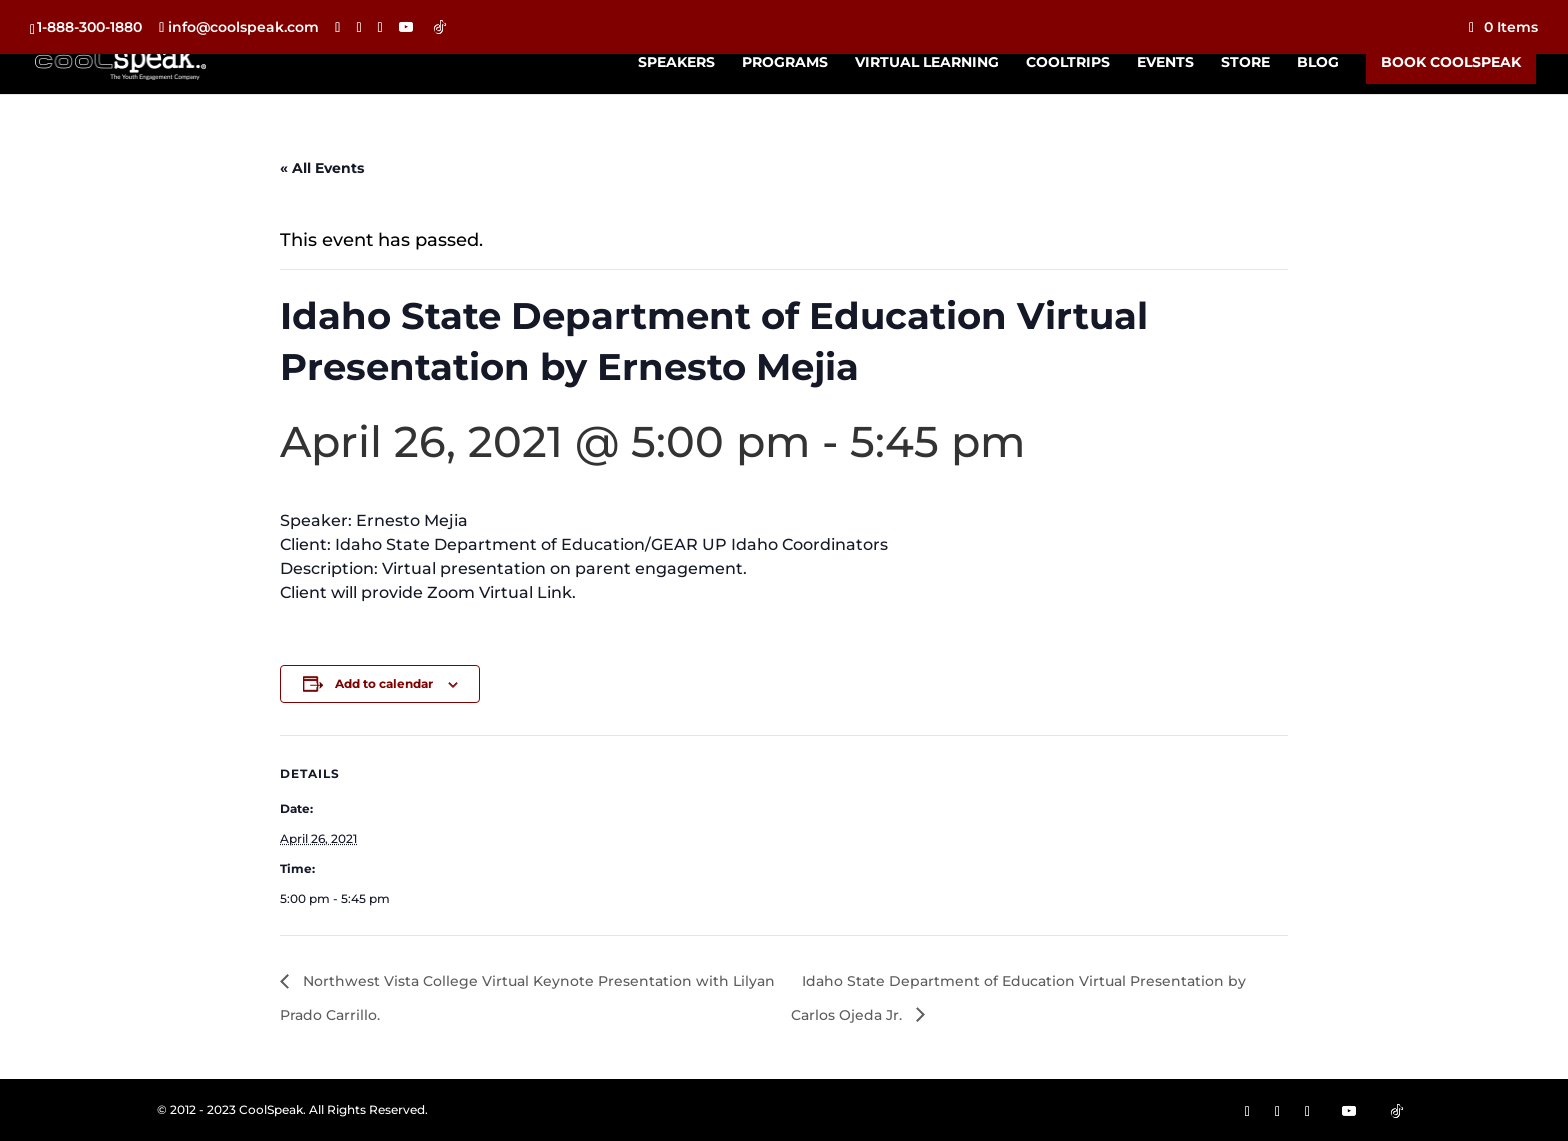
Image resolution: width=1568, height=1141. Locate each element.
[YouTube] (406, 27)
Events (1165, 63)
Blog (1318, 63)
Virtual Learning (927, 63)
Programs (785, 63)
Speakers (676, 63)
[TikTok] (440, 27)
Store (1245, 63)
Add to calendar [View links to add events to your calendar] (384, 683)
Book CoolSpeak (1451, 62)
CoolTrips (1068, 63)
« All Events (322, 168)
